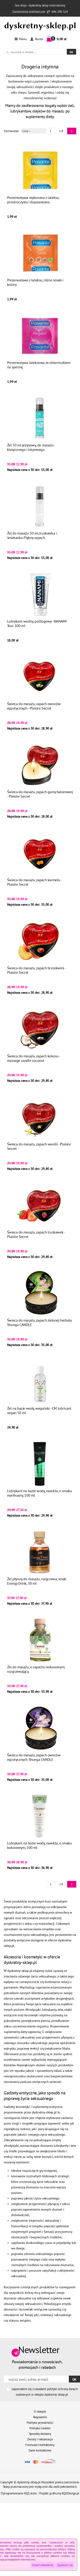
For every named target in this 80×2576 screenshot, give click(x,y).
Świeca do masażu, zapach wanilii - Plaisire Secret (39, 1146)
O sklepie (40, 2411)
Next (71, 131)
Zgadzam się (65, 2565)
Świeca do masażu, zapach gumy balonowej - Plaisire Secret (40, 794)
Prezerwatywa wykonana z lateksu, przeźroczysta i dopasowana (33, 199)
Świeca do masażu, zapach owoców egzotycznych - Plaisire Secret (34, 706)
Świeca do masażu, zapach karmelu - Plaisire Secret (34, 882)
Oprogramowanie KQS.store (19, 2493)
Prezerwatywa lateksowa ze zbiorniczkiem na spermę (38, 364)
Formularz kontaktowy (39, 2445)
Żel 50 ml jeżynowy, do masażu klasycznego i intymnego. (30, 447)
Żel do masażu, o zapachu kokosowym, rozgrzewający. (36, 1669)
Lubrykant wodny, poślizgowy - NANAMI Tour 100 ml (37, 623)
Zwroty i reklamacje (40, 2439)
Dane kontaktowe (40, 2450)
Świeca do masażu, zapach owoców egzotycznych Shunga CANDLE (34, 1757)
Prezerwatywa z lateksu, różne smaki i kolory (35, 282)
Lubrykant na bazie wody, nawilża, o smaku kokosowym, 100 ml (39, 1845)
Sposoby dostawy (40, 2434)
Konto (36, 39)
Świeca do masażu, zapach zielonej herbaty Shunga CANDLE (39, 1322)
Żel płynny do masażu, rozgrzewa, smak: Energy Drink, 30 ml (37, 1581)
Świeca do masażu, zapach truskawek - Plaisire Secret (36, 1234)
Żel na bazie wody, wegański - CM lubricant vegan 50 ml (39, 1410)
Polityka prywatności (40, 2423)
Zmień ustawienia (42, 2565)
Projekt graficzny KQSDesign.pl (59, 2493)
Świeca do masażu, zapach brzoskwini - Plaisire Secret (36, 970)
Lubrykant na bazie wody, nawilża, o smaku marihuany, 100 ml (39, 1493)
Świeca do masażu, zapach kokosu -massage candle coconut (33, 1058)
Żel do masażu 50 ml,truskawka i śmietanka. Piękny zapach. (32, 535)
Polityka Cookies (40, 2428)
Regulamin (40, 2417)
